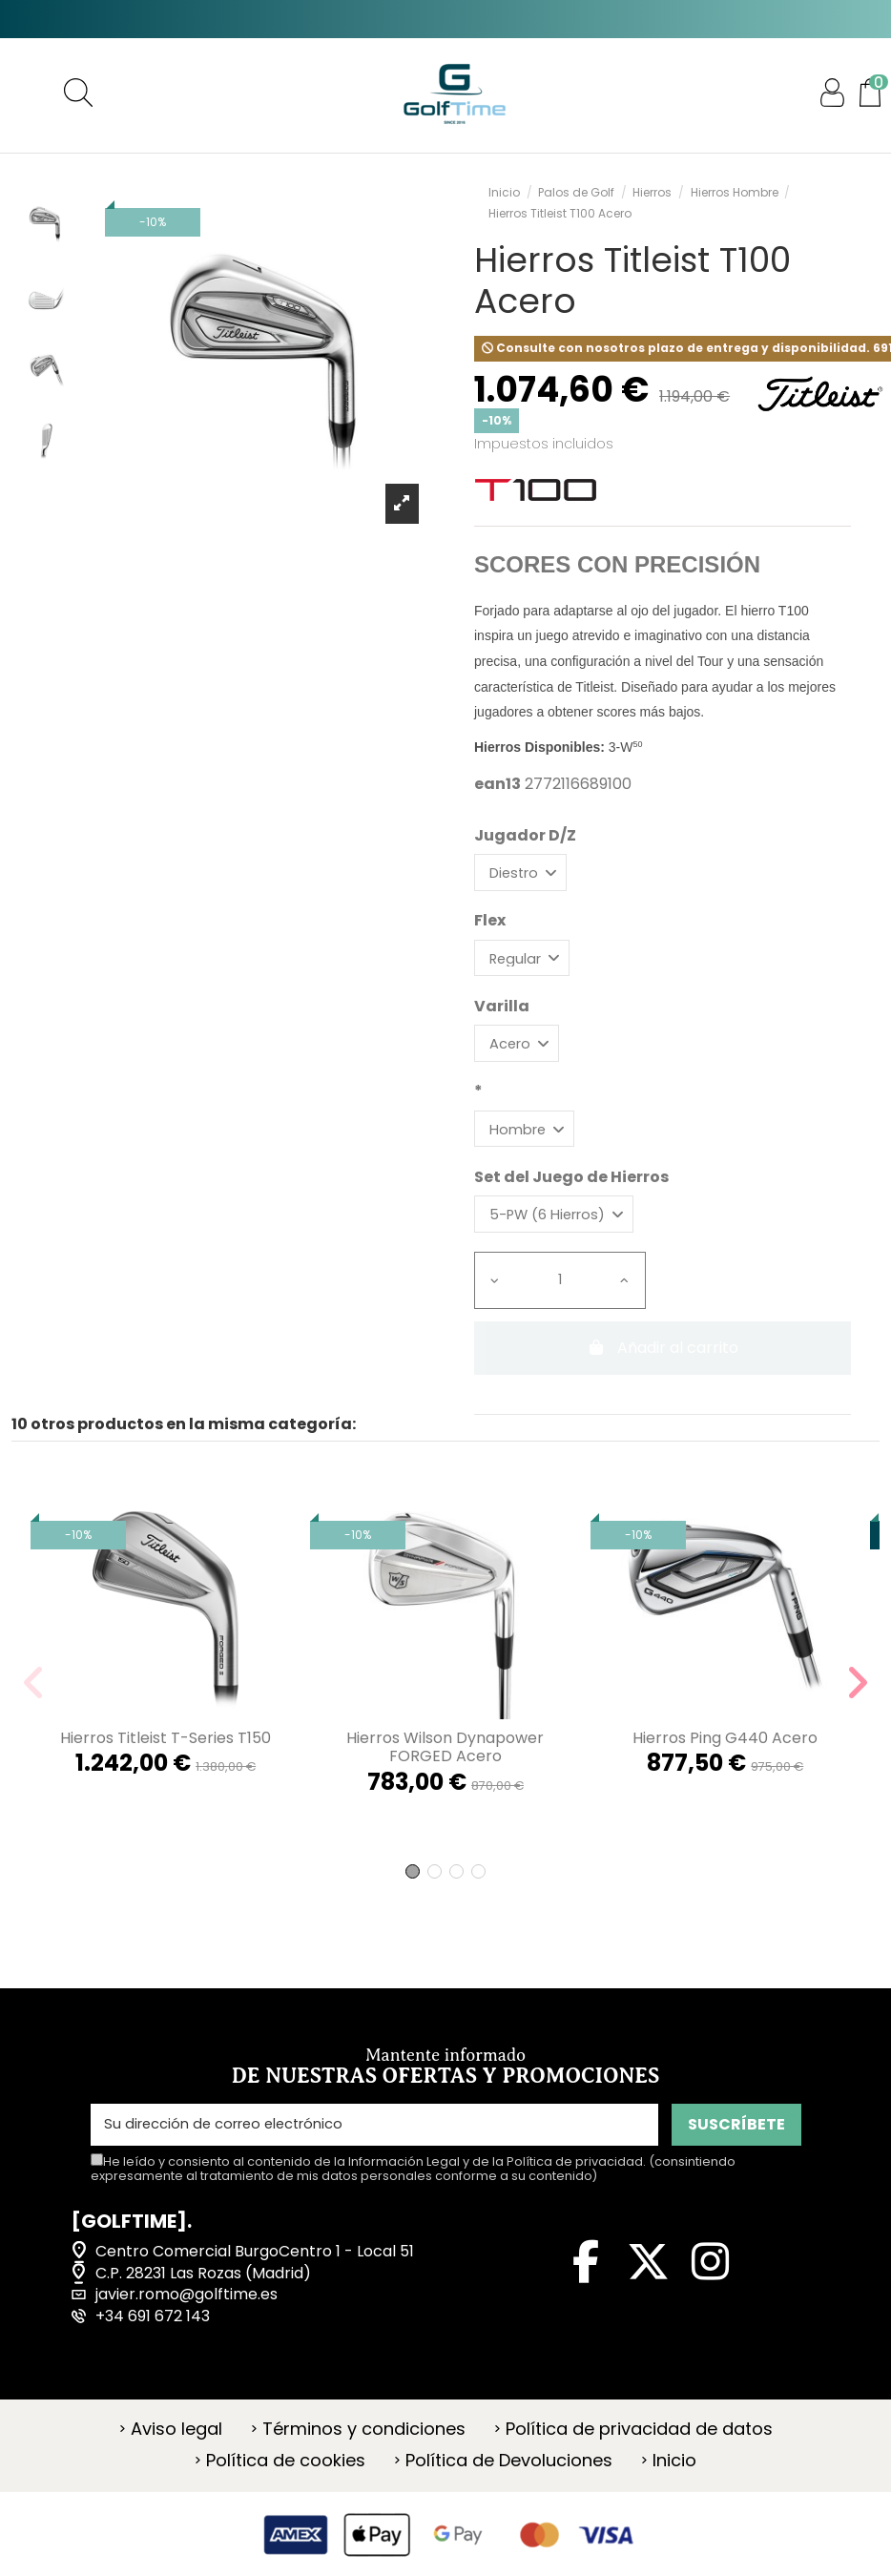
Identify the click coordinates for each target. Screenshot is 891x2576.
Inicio (674, 2478)
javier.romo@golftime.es (186, 2311)
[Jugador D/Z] (525, 874)
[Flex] (526, 963)
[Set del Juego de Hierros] (562, 1230)
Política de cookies (285, 2478)
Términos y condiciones (364, 2446)
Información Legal (404, 2179)
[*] (529, 1141)
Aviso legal (176, 2446)
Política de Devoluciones (508, 2478)
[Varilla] (521, 1052)
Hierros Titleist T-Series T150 (165, 1756)
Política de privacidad (575, 2179)
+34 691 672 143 (152, 2333)
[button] (412, 1888)
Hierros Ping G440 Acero (725, 1756)
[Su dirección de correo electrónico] (374, 2142)
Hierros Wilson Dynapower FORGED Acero (445, 1765)
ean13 (497, 784)
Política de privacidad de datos (639, 2446)
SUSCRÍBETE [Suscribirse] (736, 2141)
